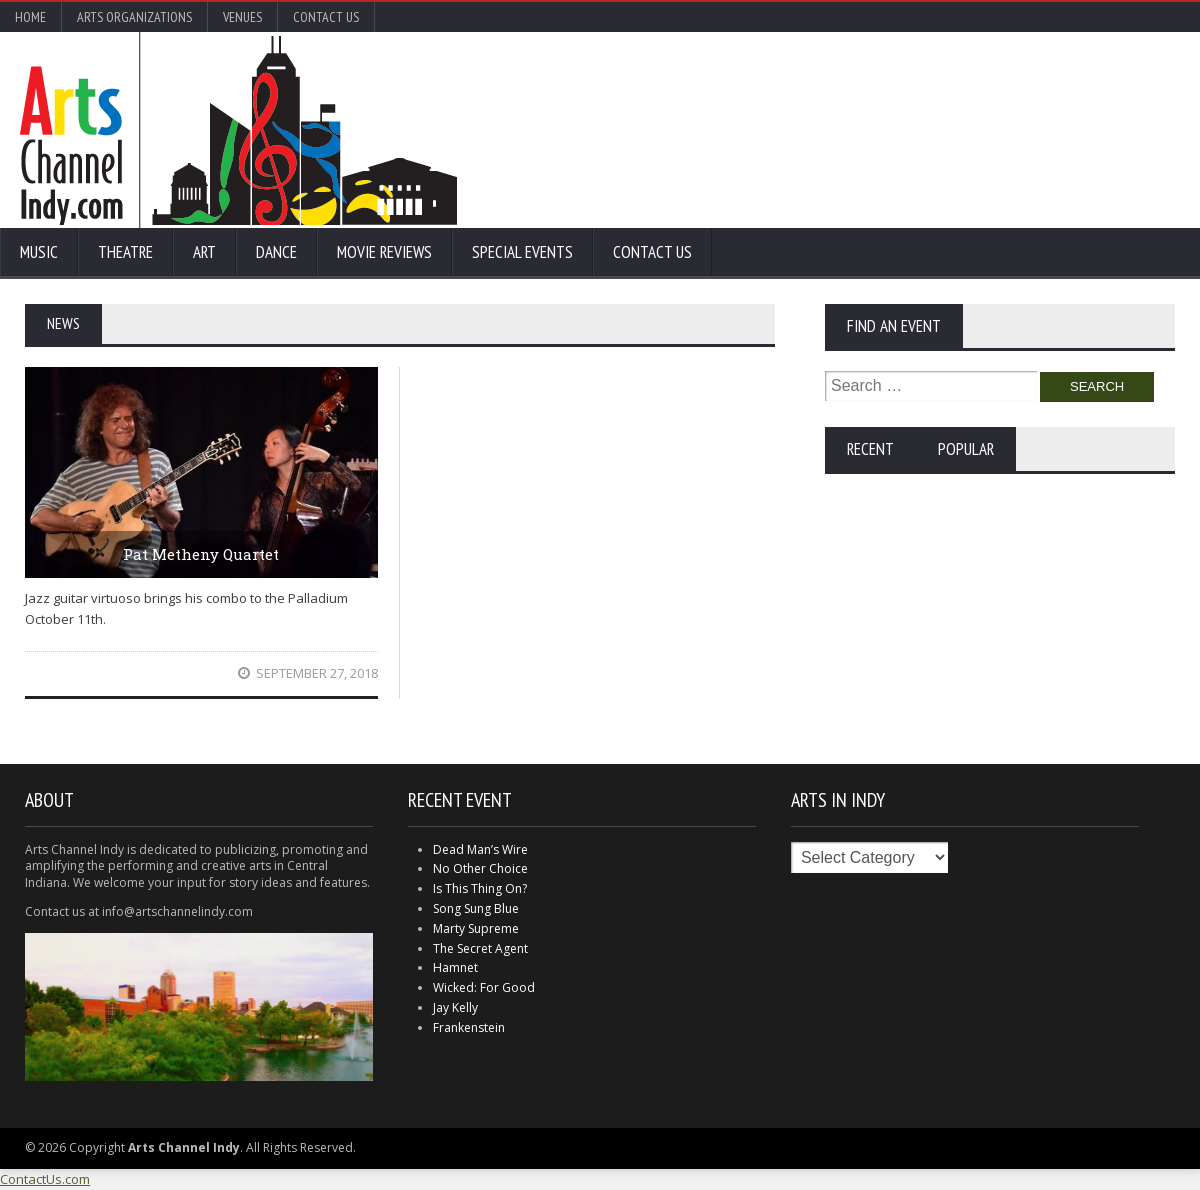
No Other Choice (480, 868)
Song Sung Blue (476, 908)
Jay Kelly (455, 1007)
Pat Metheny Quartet (201, 554)
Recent (870, 449)
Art (204, 252)
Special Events (522, 252)
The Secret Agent (480, 948)
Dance (276, 252)
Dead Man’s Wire (480, 849)
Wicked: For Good (484, 987)
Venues (242, 17)
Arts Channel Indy (238, 130)
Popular (966, 449)
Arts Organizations (134, 17)
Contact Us (326, 17)
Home (30, 17)
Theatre (125, 252)
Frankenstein (469, 1027)
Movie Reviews (384, 252)
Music (39, 252)
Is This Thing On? (480, 888)
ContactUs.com (45, 1179)
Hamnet (455, 967)
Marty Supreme (476, 928)
